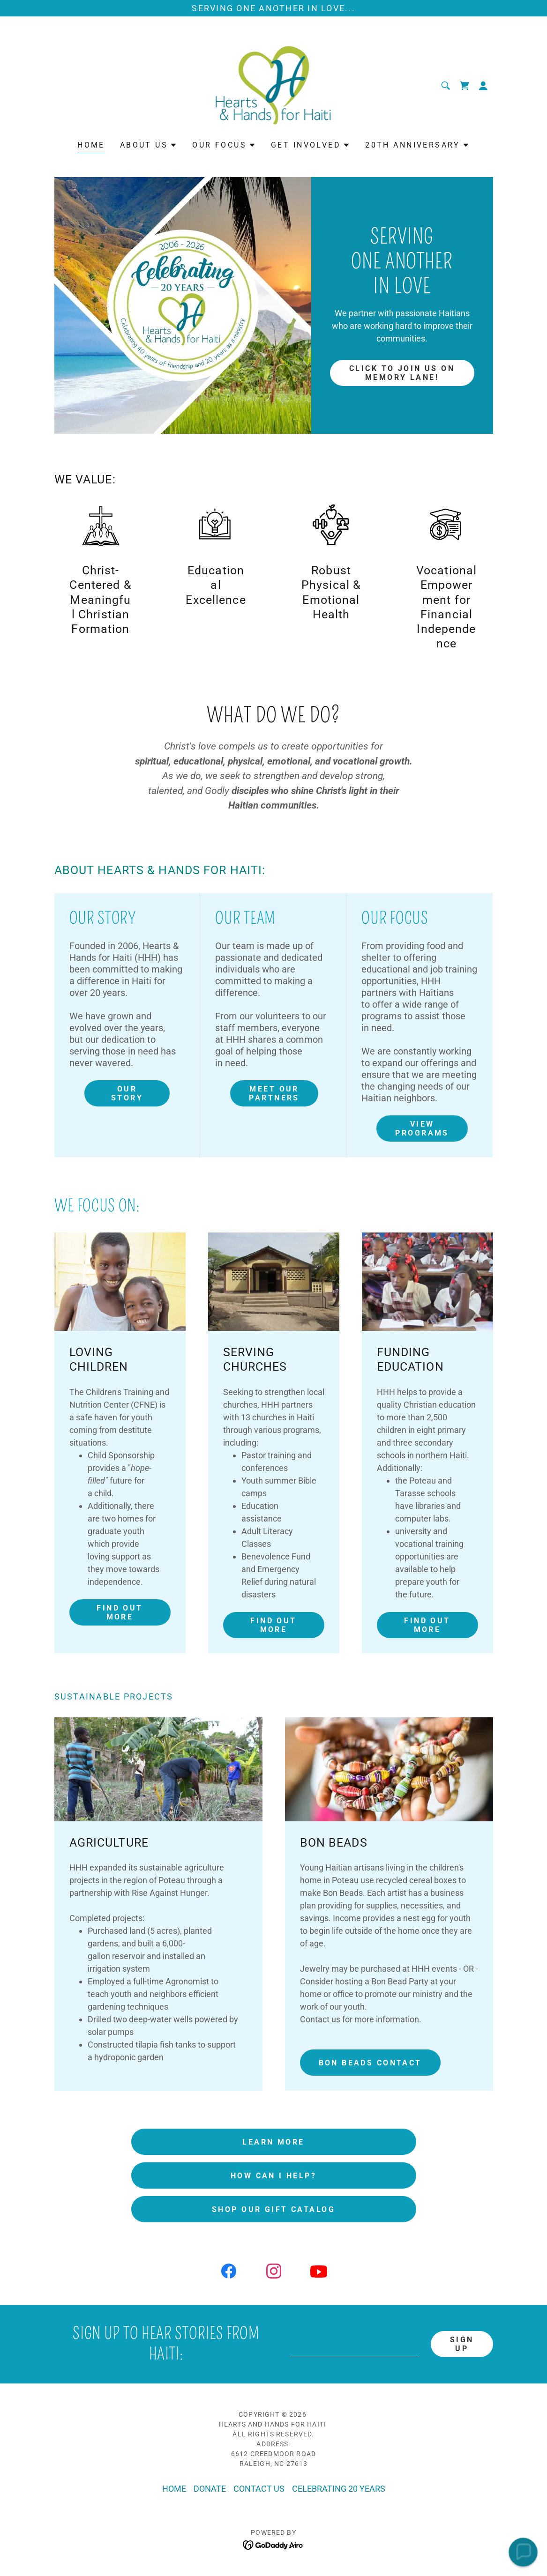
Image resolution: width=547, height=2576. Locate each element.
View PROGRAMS (422, 1128)
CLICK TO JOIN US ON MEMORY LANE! (402, 373)
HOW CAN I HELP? (273, 2175)
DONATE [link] (210, 2489)
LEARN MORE (273, 2142)
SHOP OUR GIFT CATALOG (273, 2209)
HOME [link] (91, 145)
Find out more (119, 1612)
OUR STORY (127, 1093)
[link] (273, 84)
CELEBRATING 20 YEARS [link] (338, 2489)
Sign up (462, 2344)
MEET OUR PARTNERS (274, 1093)
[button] (483, 85)
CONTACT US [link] (259, 2489)
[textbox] (355, 2344)
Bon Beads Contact (370, 2062)
